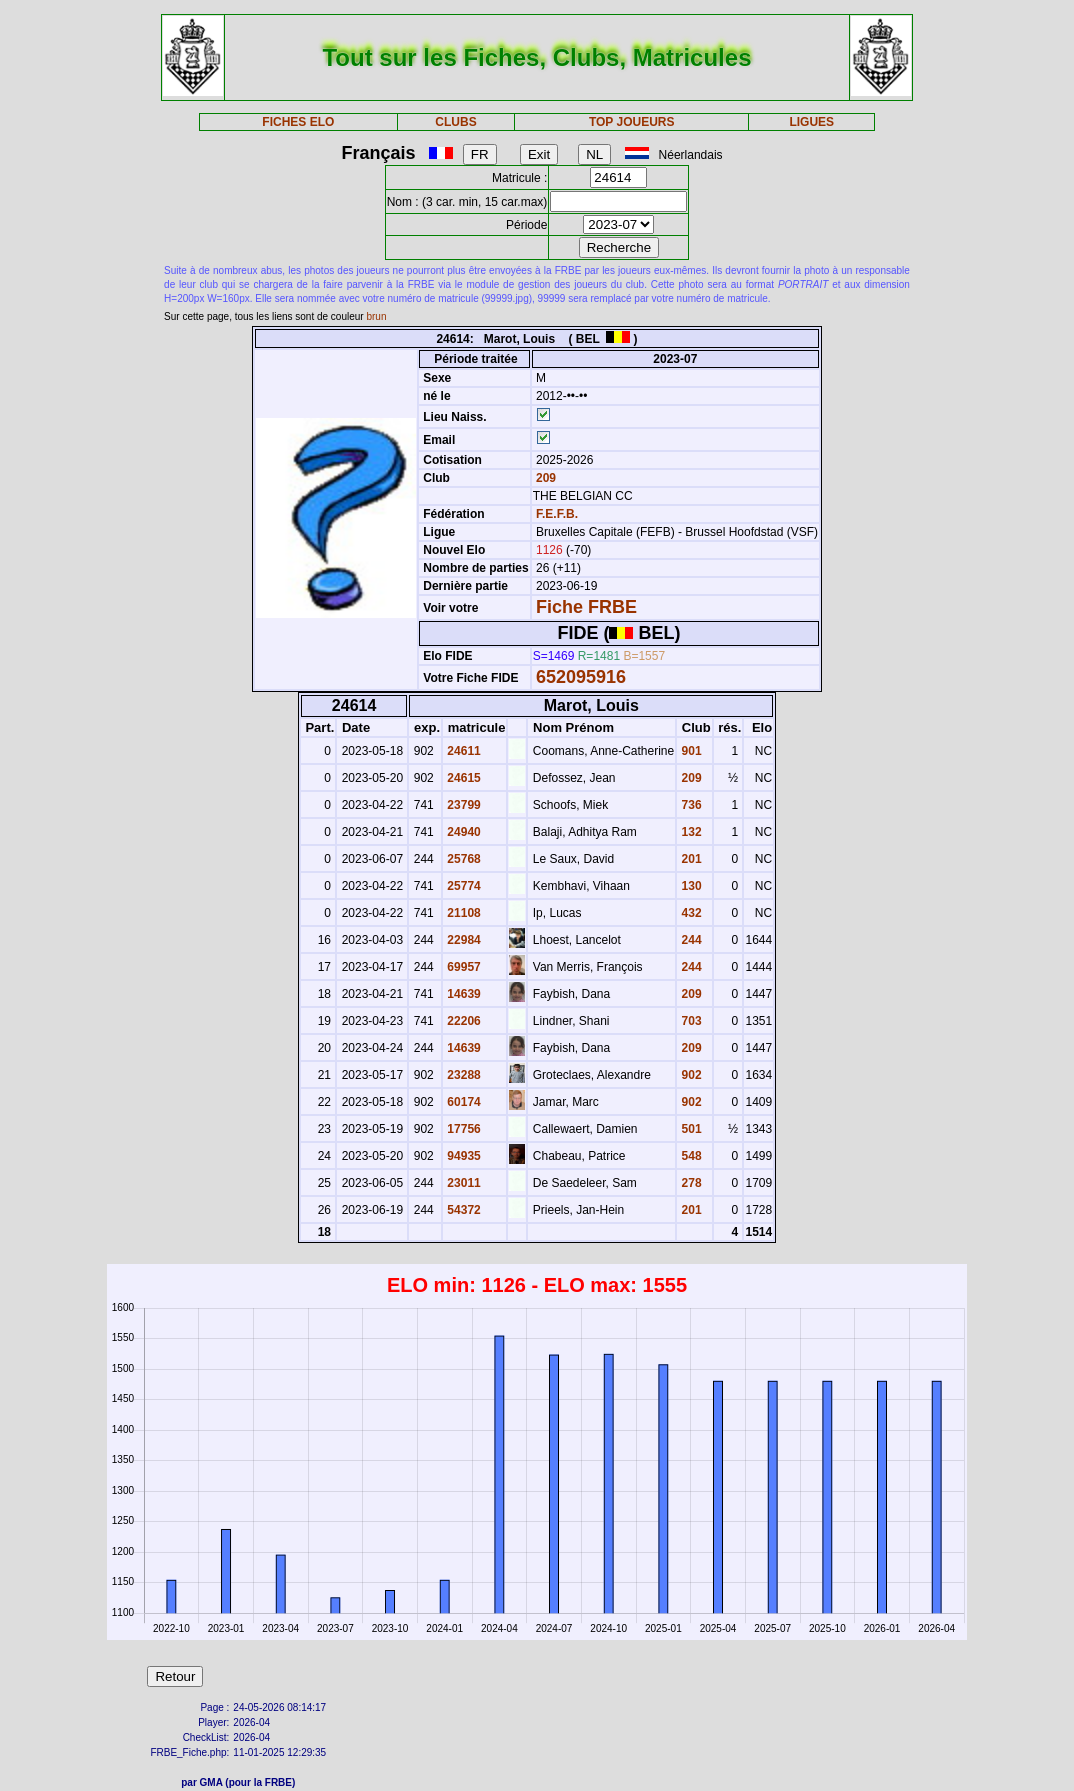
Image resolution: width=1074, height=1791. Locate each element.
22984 (462, 940)
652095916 (581, 677)
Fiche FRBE (586, 607)
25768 (462, 859)
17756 (462, 1129)
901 (689, 751)
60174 (462, 1102)
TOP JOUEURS (632, 122)
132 (689, 832)
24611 (462, 751)
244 (689, 940)
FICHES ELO (298, 122)
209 (544, 478)
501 (689, 1129)
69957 (462, 967)
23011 (462, 1183)
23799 (462, 805)
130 (689, 886)
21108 (462, 913)
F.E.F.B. (557, 514)
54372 (462, 1210)
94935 (462, 1156)
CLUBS (455, 122)
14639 (462, 994)
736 (689, 805)
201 (689, 859)
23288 (462, 1075)
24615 (462, 778)
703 (689, 1021)
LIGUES (811, 122)
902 (689, 1075)
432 (689, 913)
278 (689, 1183)
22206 (462, 1021)
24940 (462, 832)
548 (689, 1156)
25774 (462, 886)
